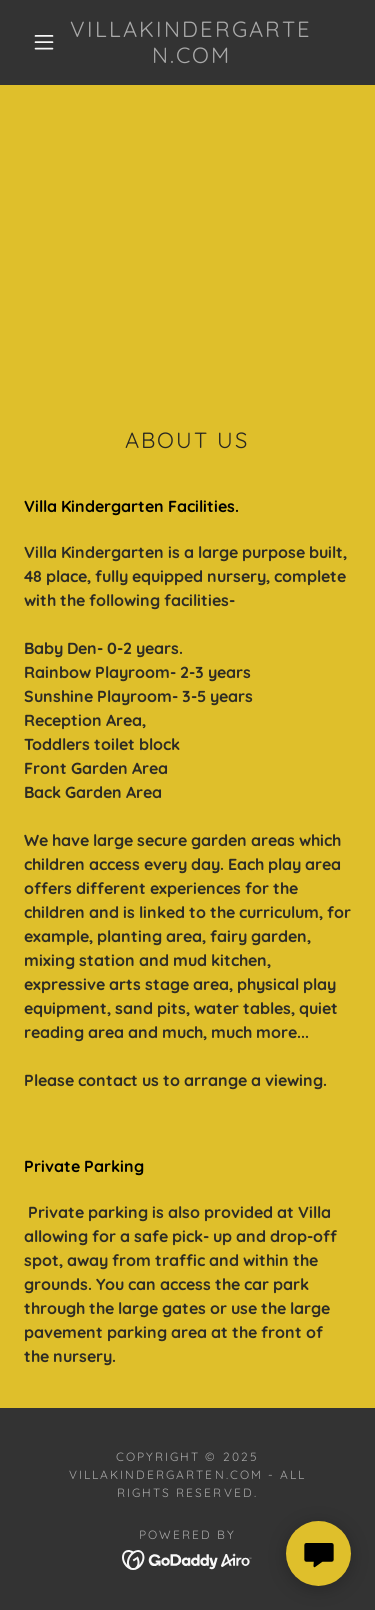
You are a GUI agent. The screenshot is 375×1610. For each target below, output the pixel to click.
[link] (191, 42)
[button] (44, 42)
